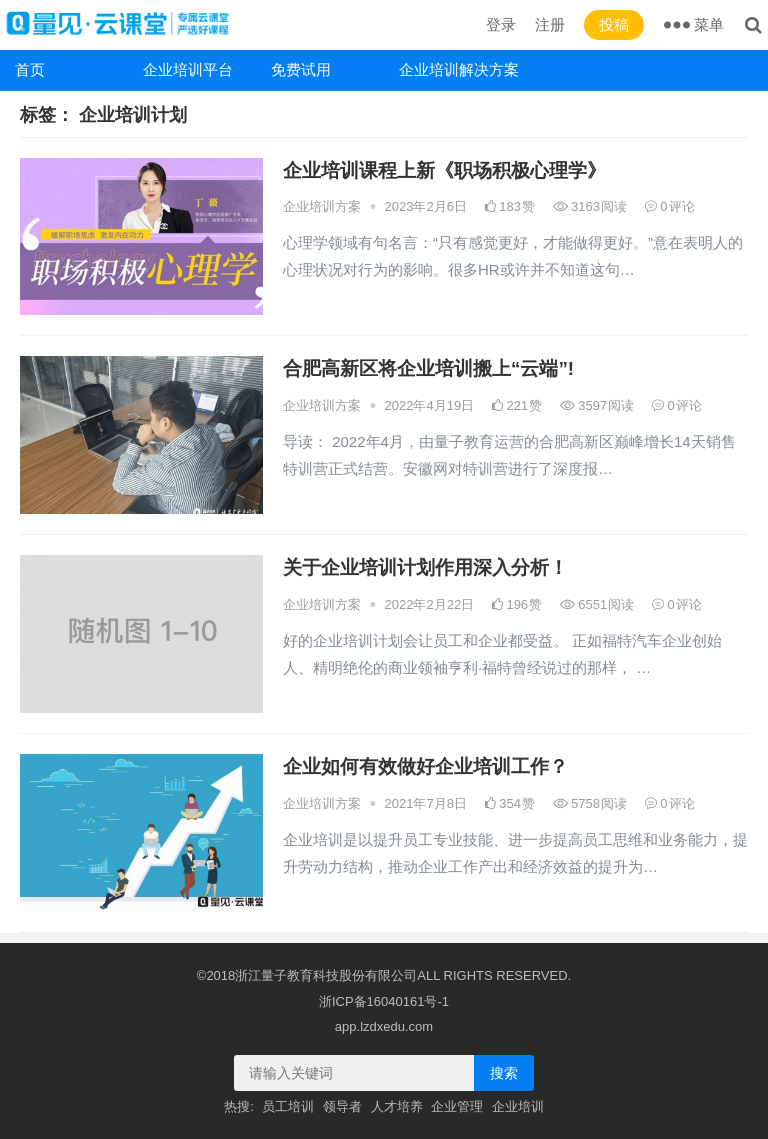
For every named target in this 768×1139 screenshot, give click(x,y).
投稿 (614, 24)
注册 (550, 24)
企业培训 (518, 1106)
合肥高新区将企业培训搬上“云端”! (428, 368)
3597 (597, 405)
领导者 (342, 1106)
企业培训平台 (188, 69)
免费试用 (301, 69)
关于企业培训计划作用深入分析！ (425, 567)
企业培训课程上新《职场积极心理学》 (444, 170)
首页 (30, 69)
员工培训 (288, 1106)
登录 (501, 24)
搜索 (504, 1073)
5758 (590, 803)
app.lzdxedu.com (384, 1026)
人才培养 (397, 1106)
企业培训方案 (322, 206)
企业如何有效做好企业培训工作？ (425, 766)
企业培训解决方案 (455, 69)
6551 (597, 604)
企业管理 (457, 1106)
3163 (590, 206)
